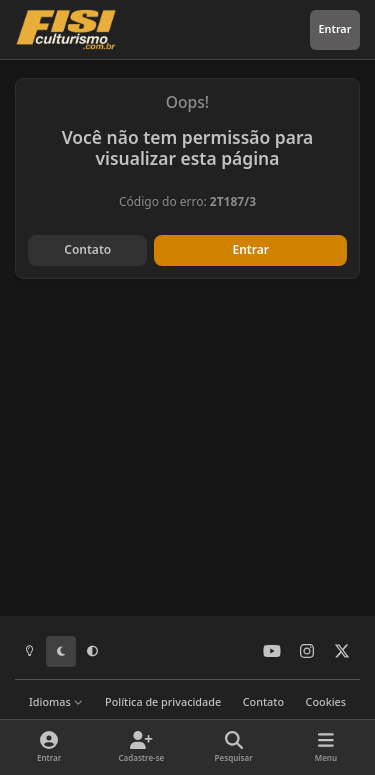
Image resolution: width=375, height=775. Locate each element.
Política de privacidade (163, 701)
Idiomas (56, 701)
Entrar (251, 249)
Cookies (326, 701)
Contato (87, 249)
